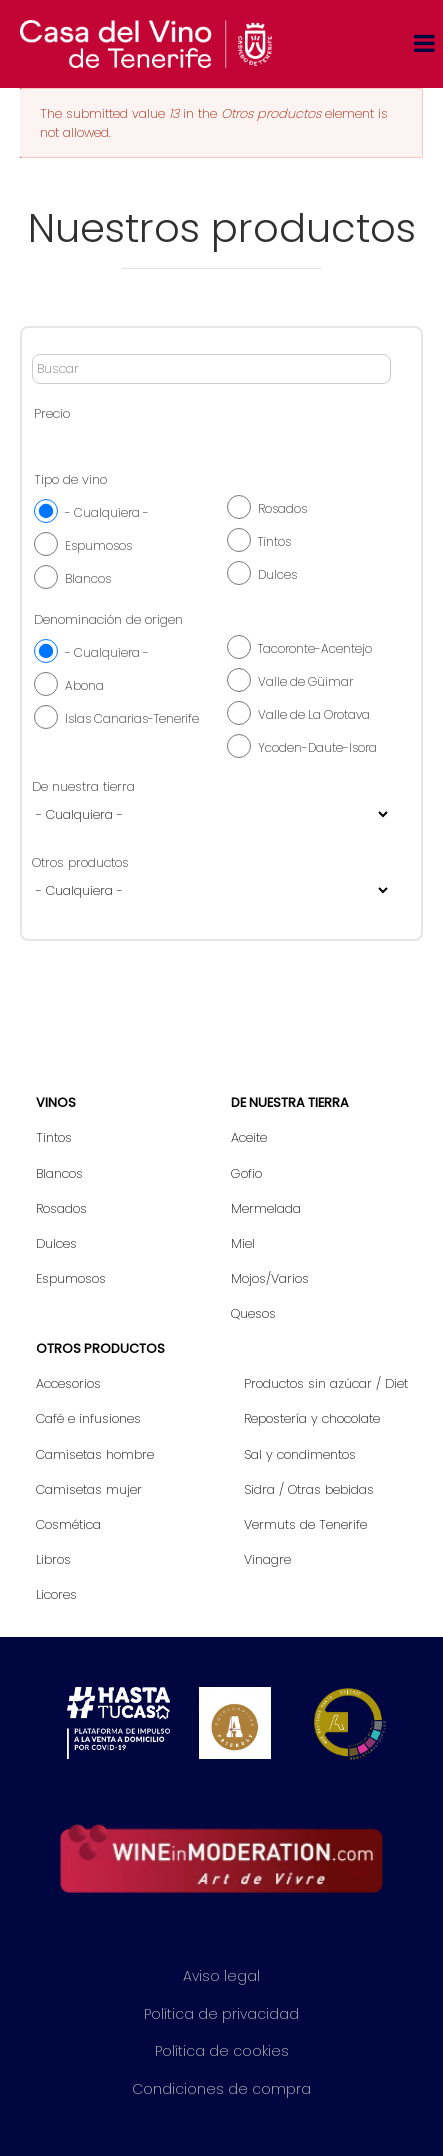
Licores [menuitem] (56, 1594)
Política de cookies (222, 2051)
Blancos (88, 578)
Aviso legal (221, 1976)
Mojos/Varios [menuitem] (270, 1278)
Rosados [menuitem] (61, 1208)
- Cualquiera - (107, 512)
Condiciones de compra (221, 2089)
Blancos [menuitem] (59, 1173)
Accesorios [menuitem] (68, 1383)
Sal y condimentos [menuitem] (300, 1454)
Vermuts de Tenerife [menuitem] (305, 1524)
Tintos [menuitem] (54, 1137)
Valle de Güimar (305, 681)
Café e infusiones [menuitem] (88, 1418)
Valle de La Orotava (314, 714)
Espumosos (98, 545)
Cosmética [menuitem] (68, 1524)
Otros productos (80, 862)
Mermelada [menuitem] (266, 1208)
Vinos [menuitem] (56, 1102)
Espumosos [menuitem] (71, 1278)
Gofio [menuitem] (246, 1173)
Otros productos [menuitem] (100, 1348)
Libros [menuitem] (53, 1559)
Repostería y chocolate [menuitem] (312, 1418)
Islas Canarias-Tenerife (132, 718)
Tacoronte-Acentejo (315, 648)
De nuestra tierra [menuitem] (290, 1102)
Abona (84, 685)
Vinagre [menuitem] (267, 1559)
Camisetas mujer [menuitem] (89, 1489)
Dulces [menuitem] (56, 1243)
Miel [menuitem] (243, 1243)
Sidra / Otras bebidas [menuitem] (309, 1489)
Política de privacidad (221, 2014)
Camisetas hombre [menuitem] (95, 1454)
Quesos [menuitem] (253, 1313)
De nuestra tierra (83, 786)
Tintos (274, 541)
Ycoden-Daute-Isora (317, 747)
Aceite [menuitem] (249, 1137)
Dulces (277, 574)
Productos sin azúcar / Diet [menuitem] (326, 1383)
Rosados (282, 508)
